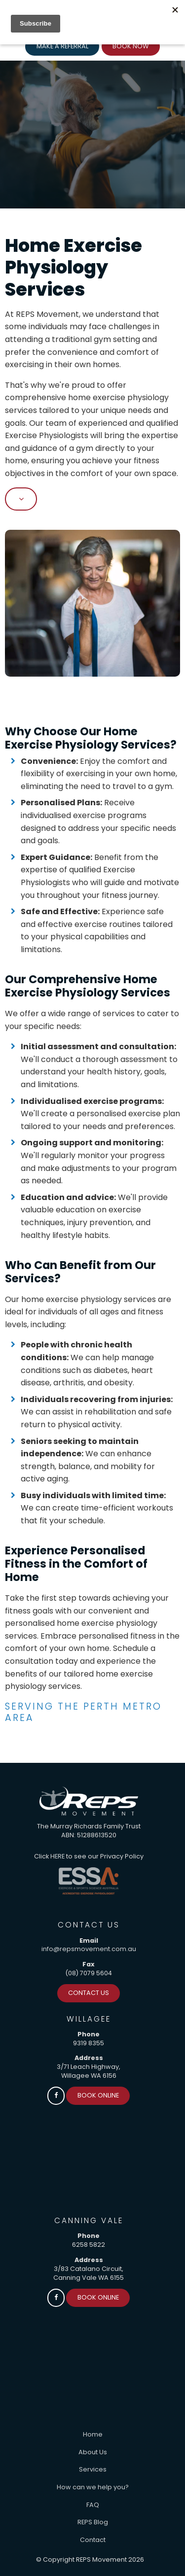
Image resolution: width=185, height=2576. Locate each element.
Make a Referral (62, 46)
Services (93, 2469)
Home (93, 2434)
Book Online (98, 2095)
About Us (92, 2452)
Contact (93, 2540)
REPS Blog (92, 2522)
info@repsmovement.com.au (88, 1949)
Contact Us (88, 1993)
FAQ (92, 2505)
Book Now (130, 46)
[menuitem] (92, 2434)
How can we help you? (93, 2487)
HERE (57, 1856)
